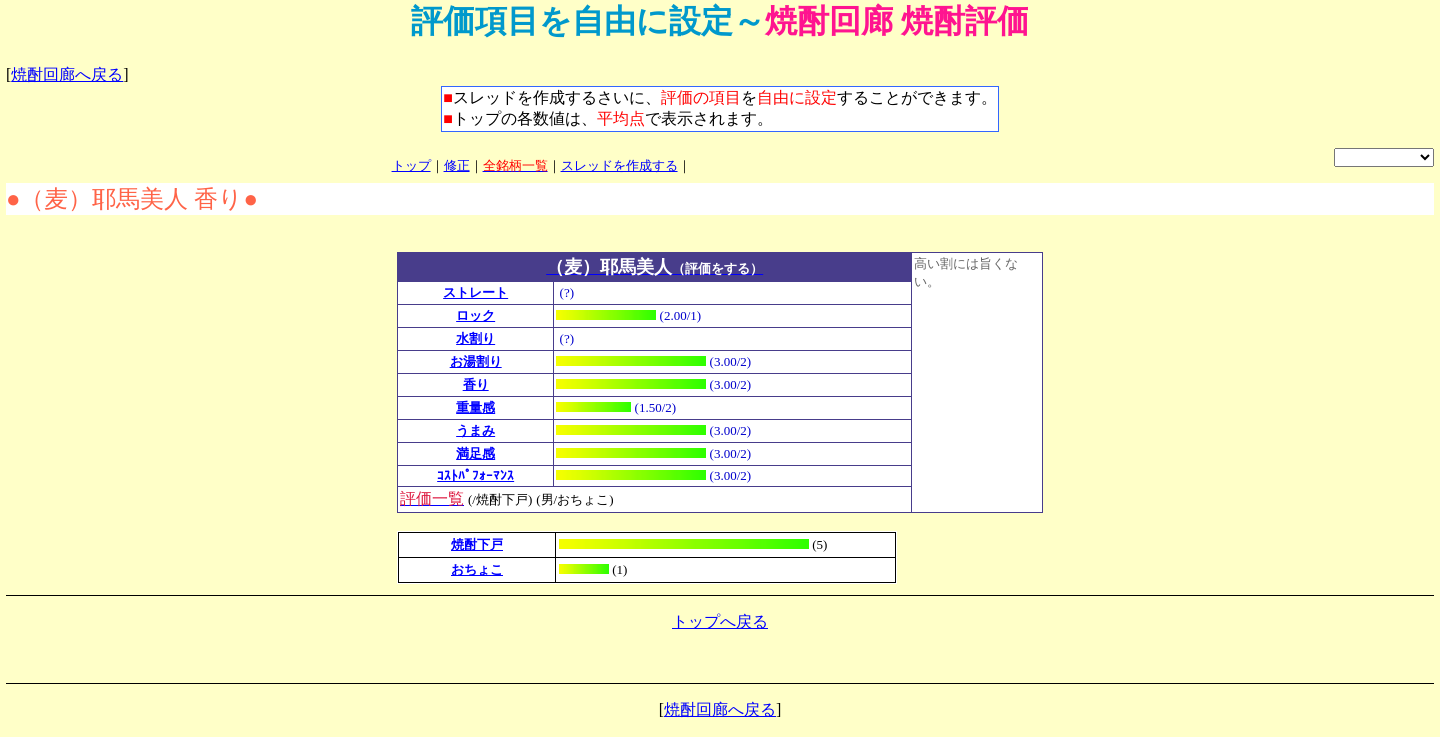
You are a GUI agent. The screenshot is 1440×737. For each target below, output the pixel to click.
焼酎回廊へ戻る (67, 74)
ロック (475, 315)
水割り (475, 338)
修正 (457, 165)
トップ (411, 165)
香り (476, 384)
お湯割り (476, 361)
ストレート (475, 292)
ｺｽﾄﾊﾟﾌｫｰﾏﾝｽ (475, 475)
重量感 (475, 407)
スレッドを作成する (619, 165)
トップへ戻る (720, 621)
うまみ (475, 430)
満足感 (475, 453)
